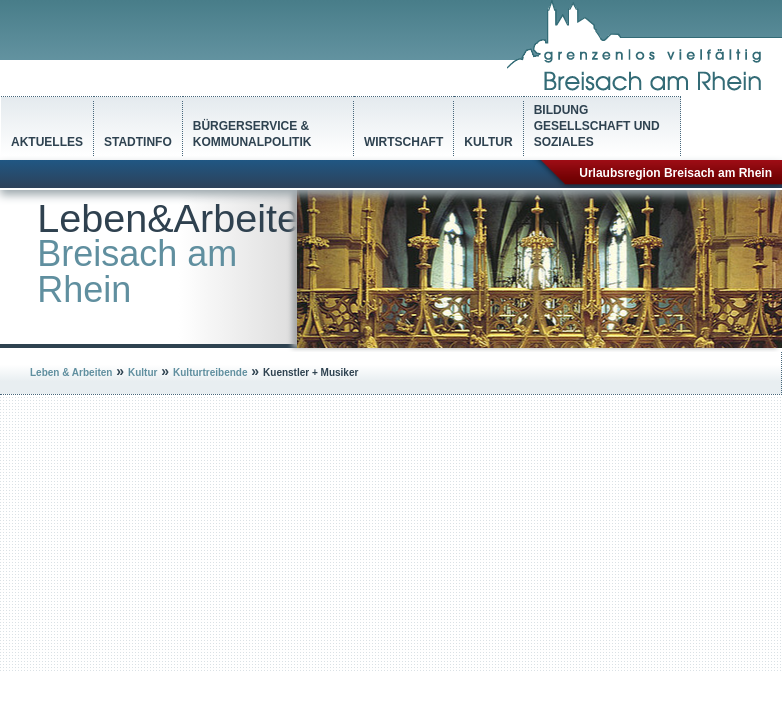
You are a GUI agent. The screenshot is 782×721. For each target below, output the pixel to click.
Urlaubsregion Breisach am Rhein (675, 173)
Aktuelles (47, 142)
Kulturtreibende (210, 372)
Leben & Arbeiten (71, 372)
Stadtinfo (138, 142)
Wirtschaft (403, 142)
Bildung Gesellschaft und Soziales (597, 126)
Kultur (488, 142)
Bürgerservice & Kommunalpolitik (252, 134)
